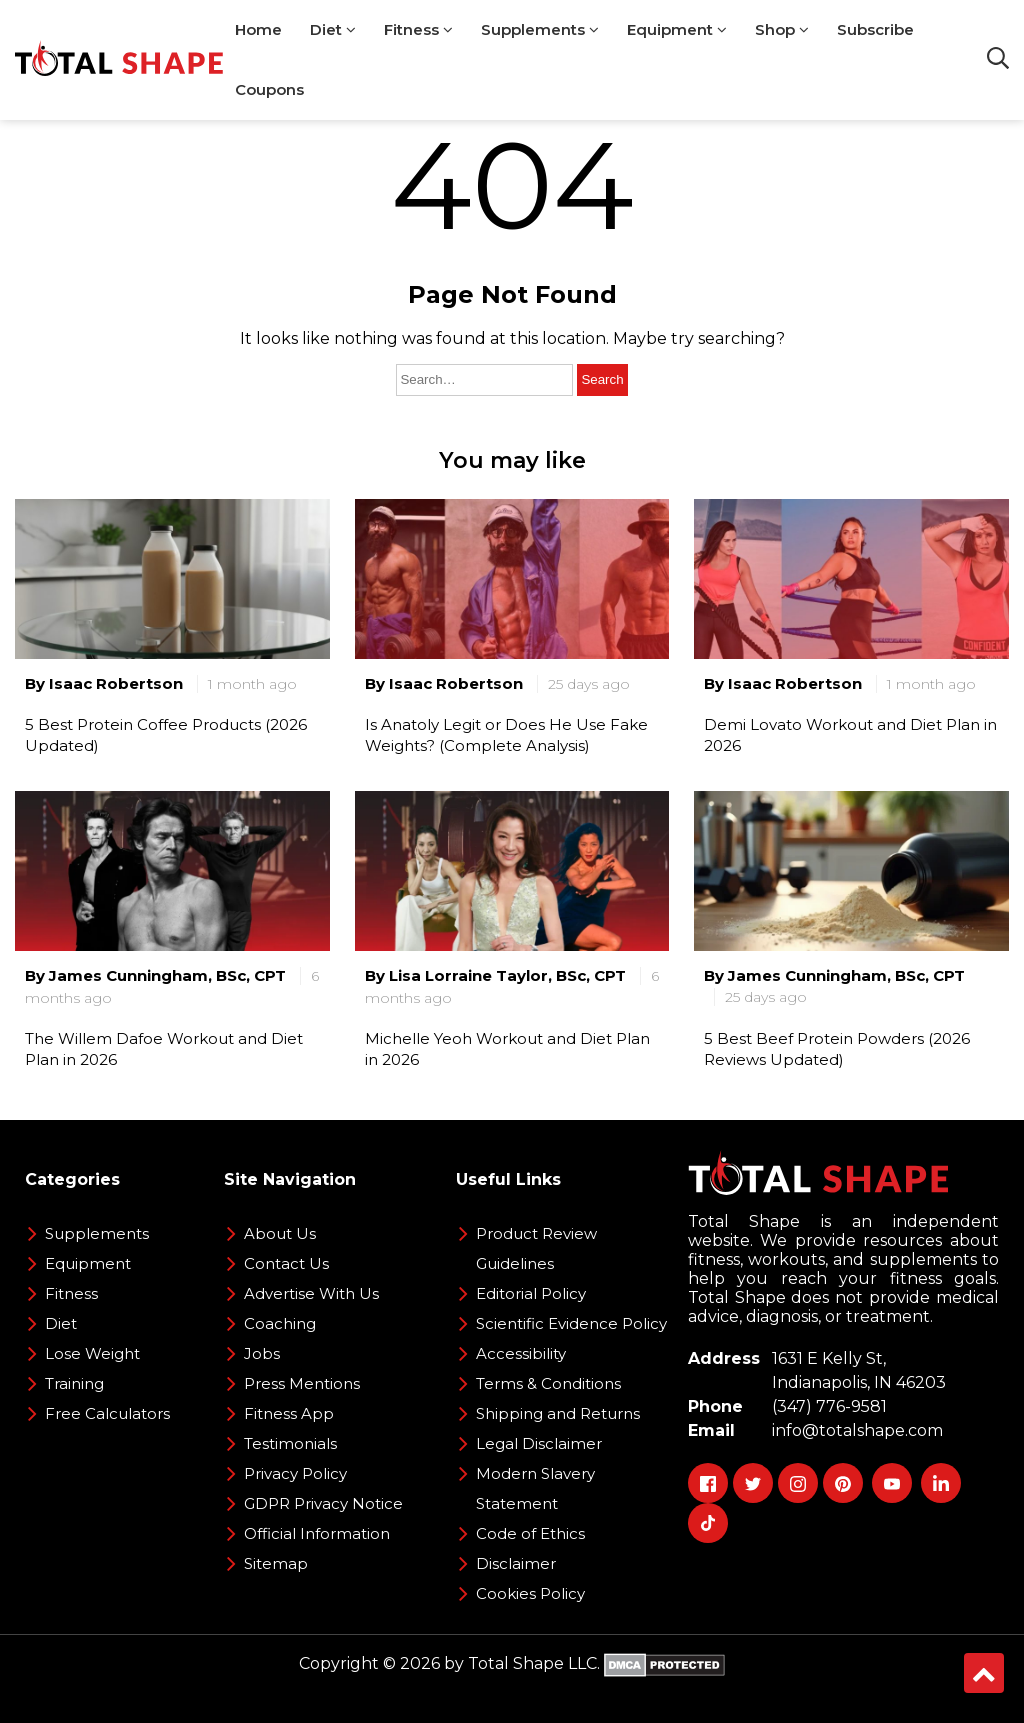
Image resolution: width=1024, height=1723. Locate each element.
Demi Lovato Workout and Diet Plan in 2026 (850, 735)
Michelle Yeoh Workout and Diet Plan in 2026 (507, 1049)
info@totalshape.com (853, 1430)
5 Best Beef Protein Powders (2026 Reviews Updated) (837, 1049)
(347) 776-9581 (825, 1406)
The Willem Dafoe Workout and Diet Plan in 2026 (164, 1049)
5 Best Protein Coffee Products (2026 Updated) (166, 735)
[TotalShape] (119, 60)
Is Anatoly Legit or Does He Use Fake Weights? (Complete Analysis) (506, 735)
